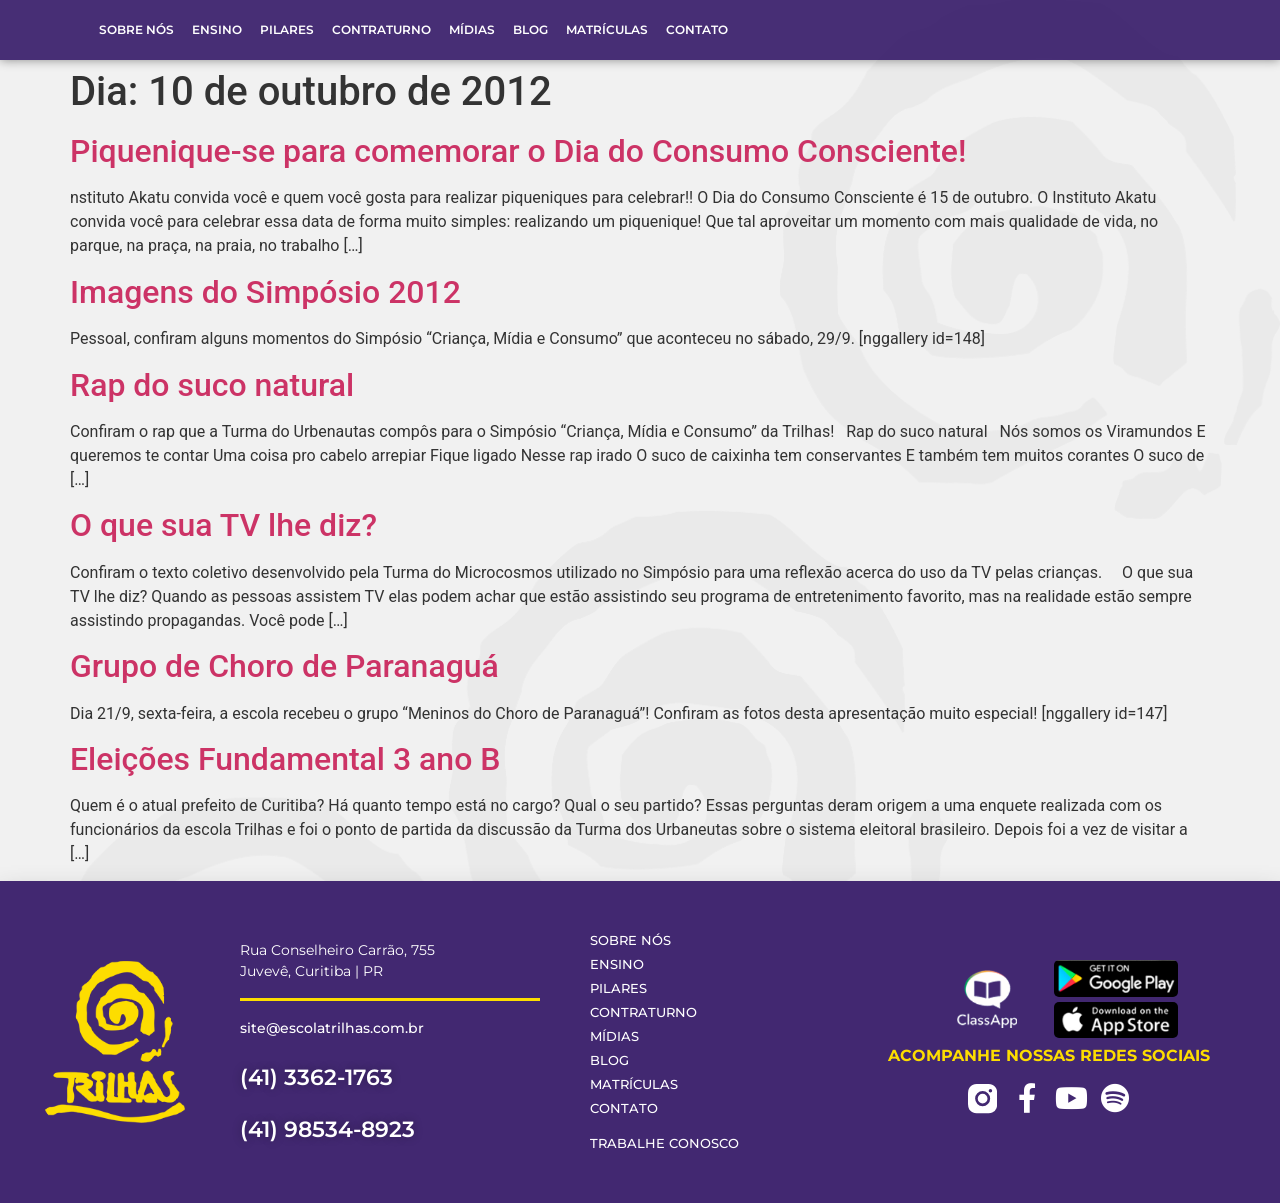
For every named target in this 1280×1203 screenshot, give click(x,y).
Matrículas (607, 29)
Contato (697, 29)
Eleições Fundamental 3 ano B (285, 759)
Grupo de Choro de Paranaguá (284, 666)
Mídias (472, 29)
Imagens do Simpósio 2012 (265, 292)
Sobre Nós (136, 29)
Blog (530, 29)
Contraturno (381, 29)
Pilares (287, 29)
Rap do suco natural (212, 385)
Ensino (217, 29)
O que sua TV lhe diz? (223, 525)
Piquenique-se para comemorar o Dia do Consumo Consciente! (518, 151)
